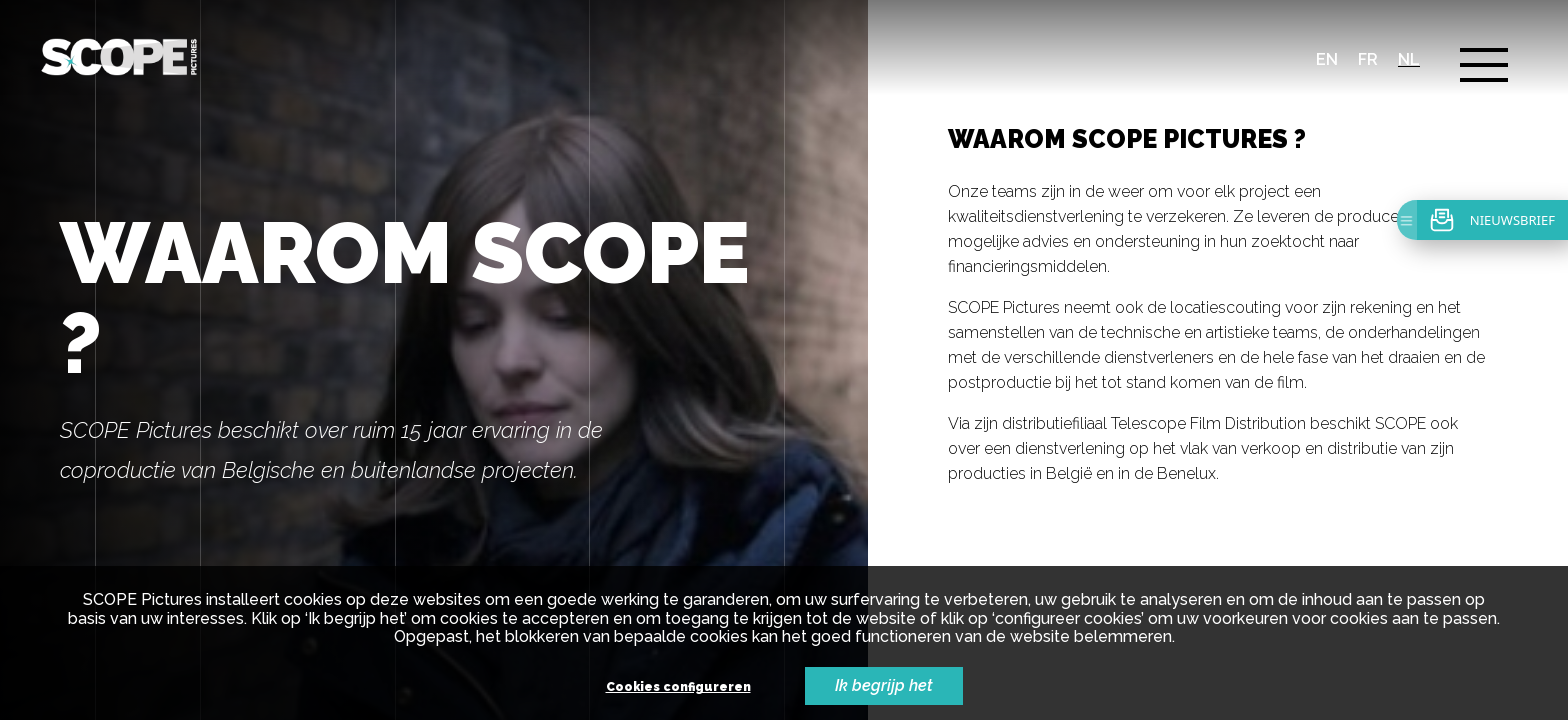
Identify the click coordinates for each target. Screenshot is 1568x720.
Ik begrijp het (884, 685)
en (1327, 59)
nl (1409, 59)
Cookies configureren (678, 687)
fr (1368, 59)
